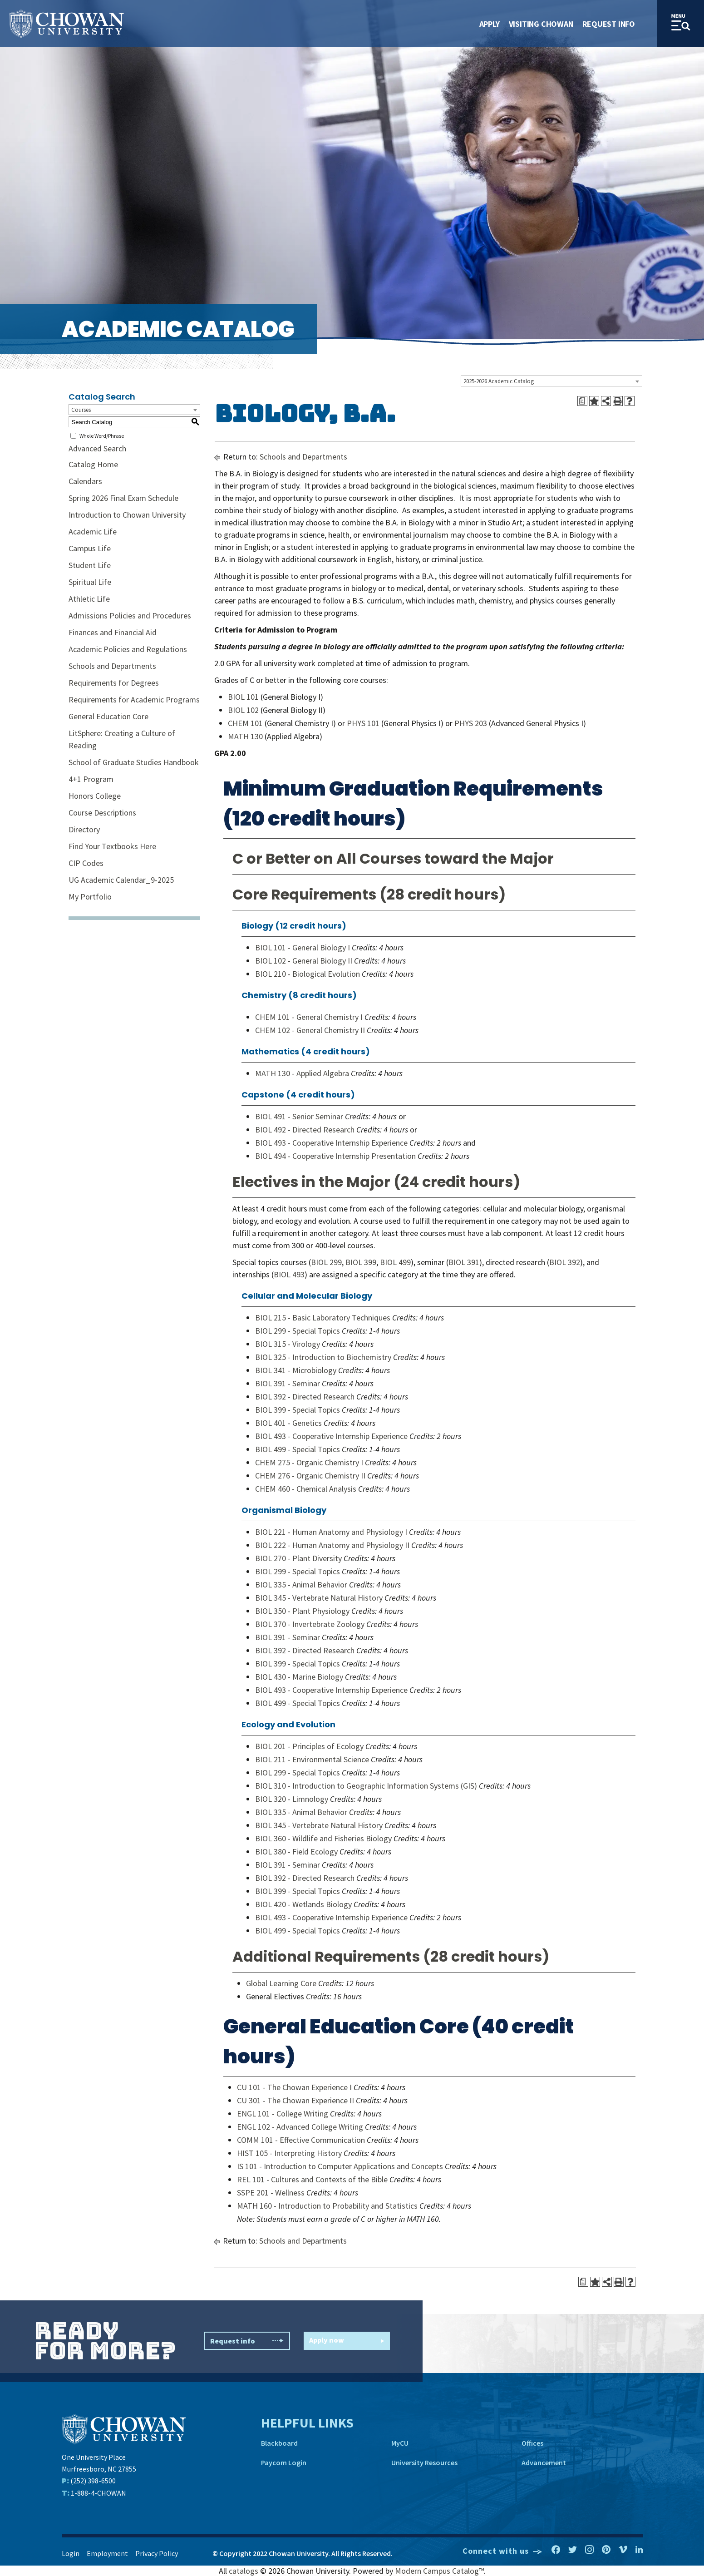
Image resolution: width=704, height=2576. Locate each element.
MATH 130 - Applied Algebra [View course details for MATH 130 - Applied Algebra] (302, 1073)
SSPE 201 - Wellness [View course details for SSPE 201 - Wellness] (271, 2192)
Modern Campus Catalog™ (439, 2571)
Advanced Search (97, 448)
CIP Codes (86, 863)
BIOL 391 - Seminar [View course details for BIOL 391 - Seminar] (287, 1383)
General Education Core (108, 716)
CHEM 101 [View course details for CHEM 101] (245, 723)
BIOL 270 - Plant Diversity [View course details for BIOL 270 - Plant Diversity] (298, 1558)
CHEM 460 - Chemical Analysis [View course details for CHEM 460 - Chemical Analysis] (305, 1488)
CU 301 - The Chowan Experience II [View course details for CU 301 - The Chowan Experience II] (295, 2100)
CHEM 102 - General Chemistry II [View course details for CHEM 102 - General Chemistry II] (310, 1030)
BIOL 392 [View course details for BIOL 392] (564, 1262)
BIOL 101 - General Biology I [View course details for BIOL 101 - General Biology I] (302, 947)
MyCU (400, 2442)
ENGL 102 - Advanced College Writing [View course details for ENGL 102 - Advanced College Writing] (300, 2126)
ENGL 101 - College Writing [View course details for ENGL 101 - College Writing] (282, 2113)
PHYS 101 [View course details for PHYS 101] (363, 723)
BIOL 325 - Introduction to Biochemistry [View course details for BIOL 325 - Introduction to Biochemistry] (323, 1357)
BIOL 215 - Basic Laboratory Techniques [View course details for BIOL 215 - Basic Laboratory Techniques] (322, 1317)
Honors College (95, 796)
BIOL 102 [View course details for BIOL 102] (243, 710)
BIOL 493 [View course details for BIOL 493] (289, 1274)
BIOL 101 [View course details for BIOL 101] (243, 697)
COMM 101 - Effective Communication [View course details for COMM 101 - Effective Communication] (301, 2140)
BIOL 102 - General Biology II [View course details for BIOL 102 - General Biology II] (303, 960)
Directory (84, 829)
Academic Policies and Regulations (128, 649)
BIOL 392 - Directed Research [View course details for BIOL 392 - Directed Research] (304, 1396)
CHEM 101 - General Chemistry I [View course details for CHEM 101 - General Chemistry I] (309, 1017)
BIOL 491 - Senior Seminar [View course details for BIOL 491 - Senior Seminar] (299, 1116)
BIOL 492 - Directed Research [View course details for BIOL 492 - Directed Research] (304, 1129)
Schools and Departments (112, 666)
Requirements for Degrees (114, 682)
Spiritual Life (90, 582)
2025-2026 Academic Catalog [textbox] (498, 381)
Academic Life (93, 531)
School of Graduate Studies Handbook (134, 762)
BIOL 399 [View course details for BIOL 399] (360, 1262)
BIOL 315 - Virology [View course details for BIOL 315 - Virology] (287, 1344)
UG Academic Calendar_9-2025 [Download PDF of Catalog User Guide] (121, 880)
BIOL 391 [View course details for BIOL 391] (463, 1262)
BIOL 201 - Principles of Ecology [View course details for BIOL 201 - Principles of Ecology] (309, 1746)
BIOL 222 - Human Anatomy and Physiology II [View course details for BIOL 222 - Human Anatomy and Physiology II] (332, 1545)
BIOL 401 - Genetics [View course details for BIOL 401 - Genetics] (288, 1423)
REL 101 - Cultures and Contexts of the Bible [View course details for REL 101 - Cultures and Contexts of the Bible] (312, 2179)
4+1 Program (91, 779)
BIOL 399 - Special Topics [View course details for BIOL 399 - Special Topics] (297, 1409)
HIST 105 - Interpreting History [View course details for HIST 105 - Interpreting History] (289, 2153)
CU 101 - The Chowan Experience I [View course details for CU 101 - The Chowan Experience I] (294, 2087)
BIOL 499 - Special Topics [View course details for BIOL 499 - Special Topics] (297, 1449)
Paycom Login (283, 2462)
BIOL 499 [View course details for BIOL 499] (395, 1262)
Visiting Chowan (541, 24)
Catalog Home (93, 464)
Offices (532, 2442)
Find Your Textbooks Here (112, 846)
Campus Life (90, 548)
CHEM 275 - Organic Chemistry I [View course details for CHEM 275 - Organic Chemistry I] (309, 1462)
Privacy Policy (156, 2553)
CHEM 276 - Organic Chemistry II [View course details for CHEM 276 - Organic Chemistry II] (310, 1475)
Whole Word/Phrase (101, 435)
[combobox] (551, 381)
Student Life (90, 565)
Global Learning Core (281, 1983)
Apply (489, 24)
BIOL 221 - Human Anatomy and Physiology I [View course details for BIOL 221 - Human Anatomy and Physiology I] (331, 1532)
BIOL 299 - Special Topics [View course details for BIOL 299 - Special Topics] (297, 1330)
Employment (107, 2553)
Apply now (346, 2341)
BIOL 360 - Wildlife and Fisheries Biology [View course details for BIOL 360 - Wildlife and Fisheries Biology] (323, 1838)
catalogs (243, 2571)
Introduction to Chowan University (127, 514)
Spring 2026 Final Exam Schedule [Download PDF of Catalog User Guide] (123, 498)
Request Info (608, 24)
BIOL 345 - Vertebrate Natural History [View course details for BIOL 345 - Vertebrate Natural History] (319, 1597)
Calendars (85, 481)
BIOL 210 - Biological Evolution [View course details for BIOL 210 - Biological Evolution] (307, 974)
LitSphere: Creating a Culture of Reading (122, 739)
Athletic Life (89, 598)
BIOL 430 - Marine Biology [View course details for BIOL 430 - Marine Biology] (299, 1676)
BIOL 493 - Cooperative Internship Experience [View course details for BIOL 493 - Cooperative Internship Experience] (331, 1142)
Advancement (544, 2462)
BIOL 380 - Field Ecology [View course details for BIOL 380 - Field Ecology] (296, 1851)
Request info (247, 2340)
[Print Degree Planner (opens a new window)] (582, 401)
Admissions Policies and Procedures (130, 615)
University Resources (424, 2462)
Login (70, 2553)
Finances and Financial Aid (113, 632)
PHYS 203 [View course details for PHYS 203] (470, 723)
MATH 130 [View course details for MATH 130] (245, 736)
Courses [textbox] (81, 410)
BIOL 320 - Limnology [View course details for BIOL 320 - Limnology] (291, 1799)
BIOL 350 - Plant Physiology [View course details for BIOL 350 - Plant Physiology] (302, 1611)
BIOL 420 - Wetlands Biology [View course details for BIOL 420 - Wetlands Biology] (303, 1904)
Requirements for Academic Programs (134, 699)
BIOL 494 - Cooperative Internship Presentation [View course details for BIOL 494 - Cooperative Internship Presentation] (335, 1156)
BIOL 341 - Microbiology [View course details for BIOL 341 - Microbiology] (295, 1370)
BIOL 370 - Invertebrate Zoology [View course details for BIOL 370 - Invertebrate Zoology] (309, 1624)
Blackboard (279, 2442)
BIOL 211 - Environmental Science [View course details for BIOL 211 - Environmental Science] (312, 1759)
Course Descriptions (102, 812)
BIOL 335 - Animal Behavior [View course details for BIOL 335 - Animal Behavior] (301, 1584)
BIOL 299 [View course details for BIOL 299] (326, 1262)
